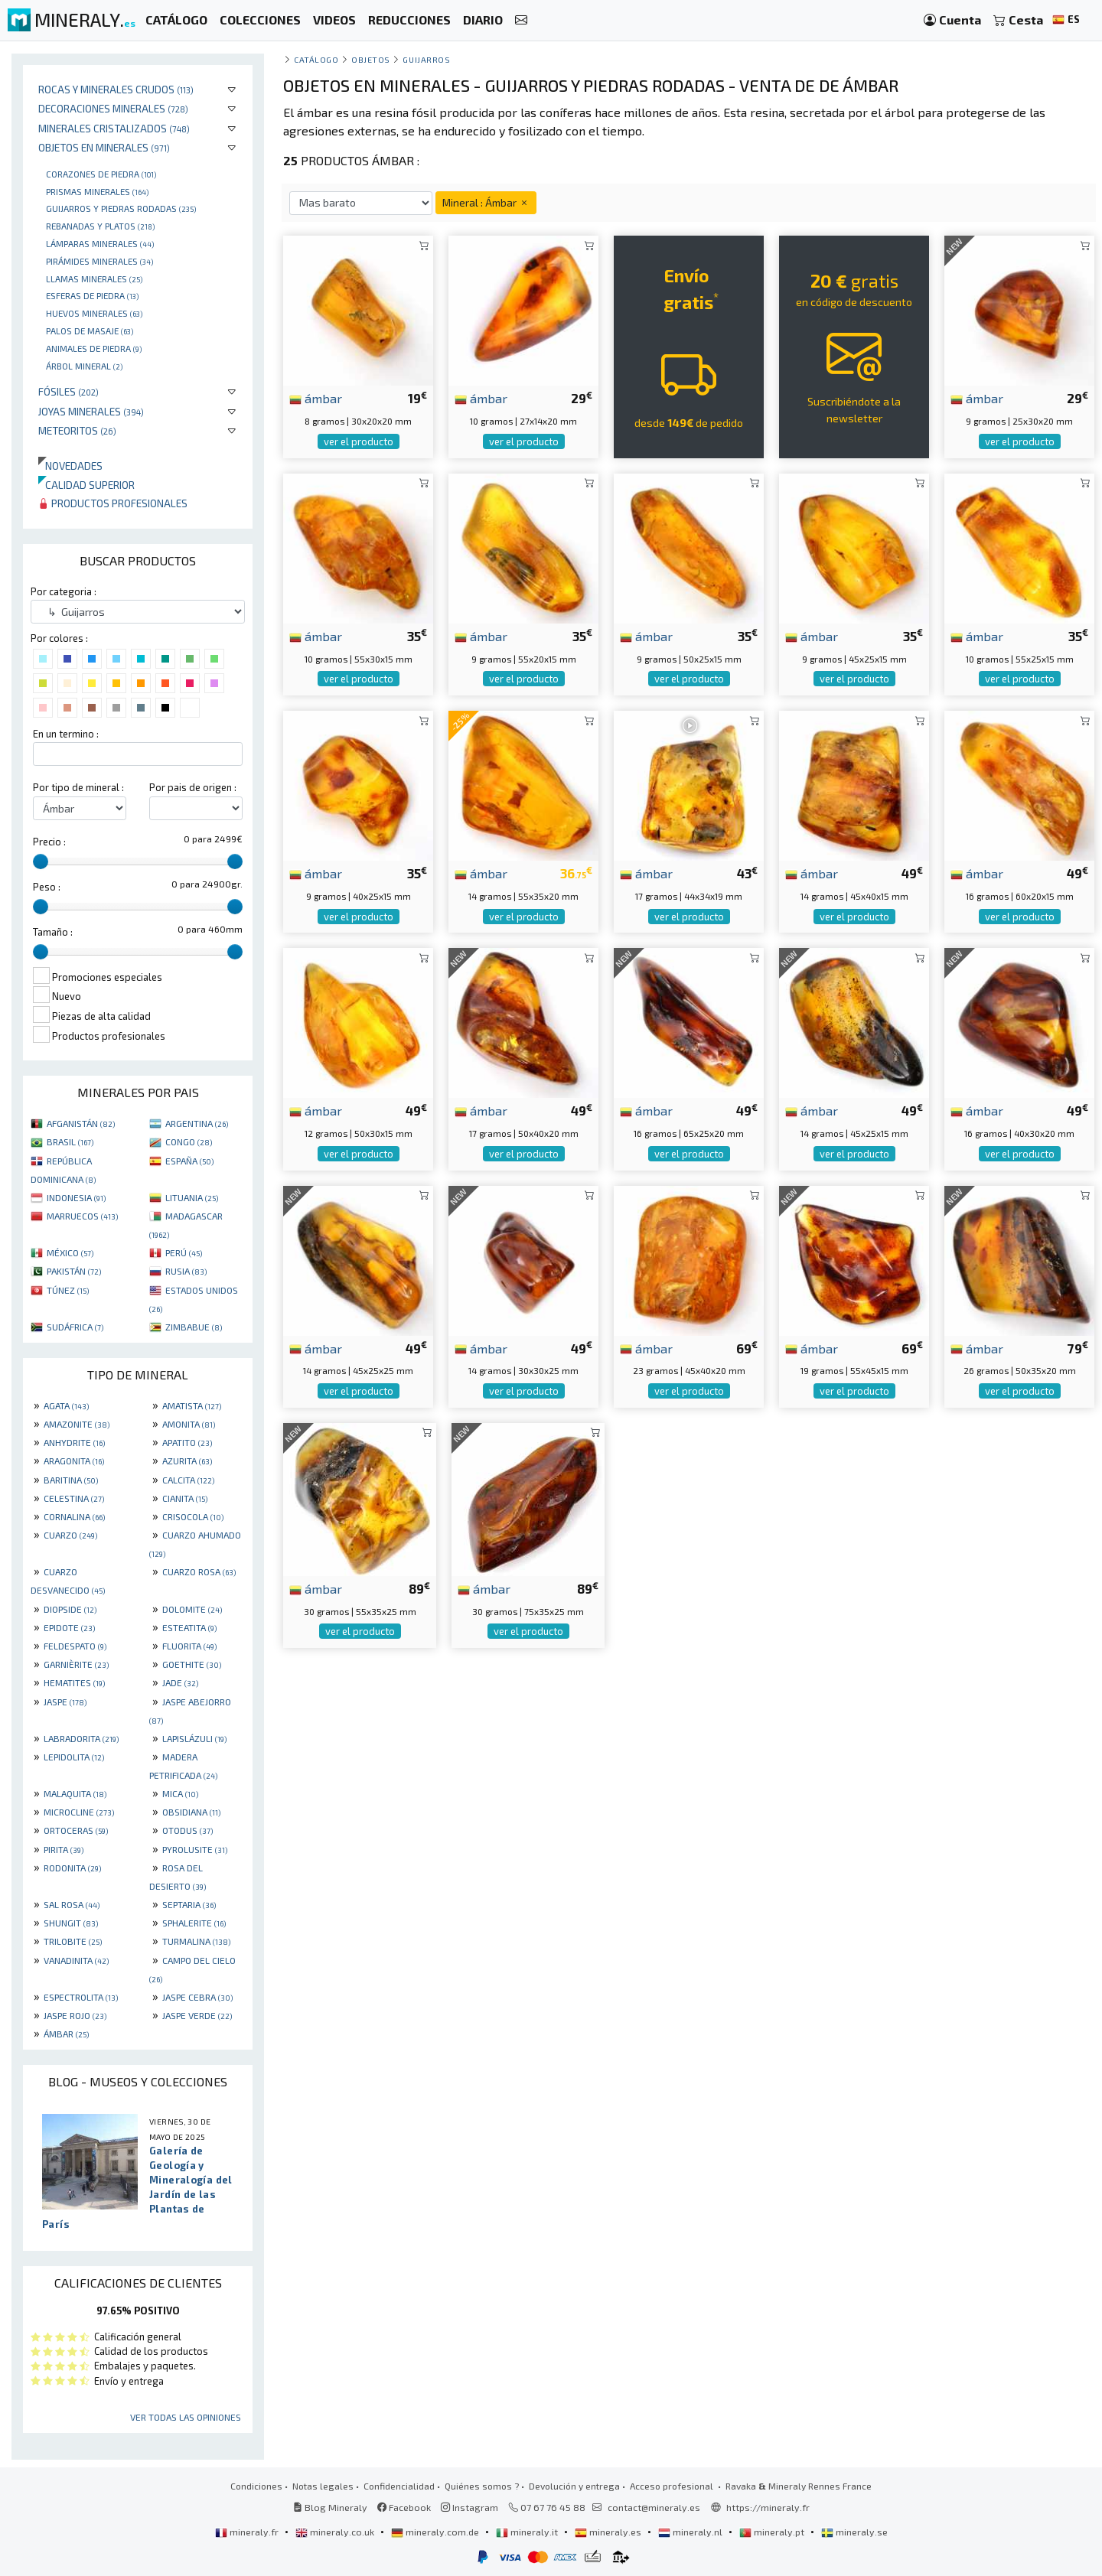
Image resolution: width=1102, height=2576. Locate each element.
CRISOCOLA (192, 1516)
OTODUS (187, 1830)
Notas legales (323, 2485)
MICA (180, 1793)
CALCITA (188, 1479)
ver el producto (358, 441)
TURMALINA (196, 1941)
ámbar (315, 397)
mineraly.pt (773, 2531)
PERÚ (183, 1252)
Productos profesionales (112, 503)
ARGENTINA (196, 1123)
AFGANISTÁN (81, 1123)
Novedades (70, 465)
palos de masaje (89, 330)
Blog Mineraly (330, 2507)
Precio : (49, 841)
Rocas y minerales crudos (116, 89)
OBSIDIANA (191, 1811)
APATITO (187, 1442)
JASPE (65, 1701)
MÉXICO (70, 1252)
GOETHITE (191, 1664)
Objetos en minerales (104, 147)
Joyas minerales (91, 411)
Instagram (469, 2507)
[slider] (40, 861)
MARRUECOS (82, 1215)
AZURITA (187, 1460)
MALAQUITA (75, 1793)
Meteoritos (77, 430)
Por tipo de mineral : (78, 787)
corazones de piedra (101, 173)
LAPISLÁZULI (194, 1738)
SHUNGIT (71, 1922)
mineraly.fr (248, 2531)
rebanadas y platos (100, 225)
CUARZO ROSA (199, 1571)
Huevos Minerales (94, 313)
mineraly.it (528, 2531)
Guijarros (426, 59)
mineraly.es (609, 2531)
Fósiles (68, 391)
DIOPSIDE (70, 1609)
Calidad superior (86, 484)
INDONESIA (76, 1197)
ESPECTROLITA (81, 1996)
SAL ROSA (71, 1904)
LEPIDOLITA (74, 1756)
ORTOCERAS (76, 1830)
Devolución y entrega (574, 2485)
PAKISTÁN (74, 1270)
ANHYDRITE (74, 1442)
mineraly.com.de (436, 2531)
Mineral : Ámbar (486, 202)
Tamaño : (53, 932)
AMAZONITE (76, 1423)
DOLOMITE (192, 1609)
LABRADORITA (81, 1738)
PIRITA (63, 1849)
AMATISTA (191, 1405)
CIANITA (184, 1498)
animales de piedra (94, 348)
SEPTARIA (189, 1904)
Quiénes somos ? (482, 2485)
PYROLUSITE (194, 1849)
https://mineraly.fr (768, 2507)
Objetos (370, 59)
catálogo (316, 59)
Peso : (46, 887)
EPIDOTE (69, 1627)
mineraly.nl (691, 2531)
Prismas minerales (97, 191)
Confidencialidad (399, 2485)
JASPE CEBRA (197, 1996)
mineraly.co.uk (336, 2531)
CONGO (188, 1141)
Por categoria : (63, 591)
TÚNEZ (68, 1290)
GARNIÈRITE (76, 1664)
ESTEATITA (189, 1627)
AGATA (66, 1405)
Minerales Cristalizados (114, 128)
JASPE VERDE (197, 2015)
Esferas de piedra (92, 295)
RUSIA (186, 1270)
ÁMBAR (66, 2033)
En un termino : (66, 734)
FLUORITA (189, 1645)
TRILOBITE (73, 1941)
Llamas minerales (94, 278)
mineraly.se (854, 2531)
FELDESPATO (75, 1645)
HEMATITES (74, 1682)
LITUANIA (191, 1197)
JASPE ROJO (75, 2015)
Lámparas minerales (100, 243)
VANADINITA (76, 1960)
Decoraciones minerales (113, 108)
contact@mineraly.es (654, 2507)
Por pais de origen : (192, 787)
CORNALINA (74, 1516)
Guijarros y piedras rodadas (121, 208)
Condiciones (256, 2485)
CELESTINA (74, 1498)
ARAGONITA (74, 1460)
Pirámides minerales (99, 261)
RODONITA (72, 1867)
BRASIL (70, 1141)
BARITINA (71, 1479)
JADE (180, 1682)
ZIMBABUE (193, 1326)
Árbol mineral (84, 365)
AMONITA (188, 1423)
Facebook (404, 2507)
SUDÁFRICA (75, 1326)
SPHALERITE (194, 1922)
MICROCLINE (79, 1811)
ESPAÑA (189, 1160)
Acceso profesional (673, 2485)
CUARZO (70, 1534)
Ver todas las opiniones (185, 2417)
